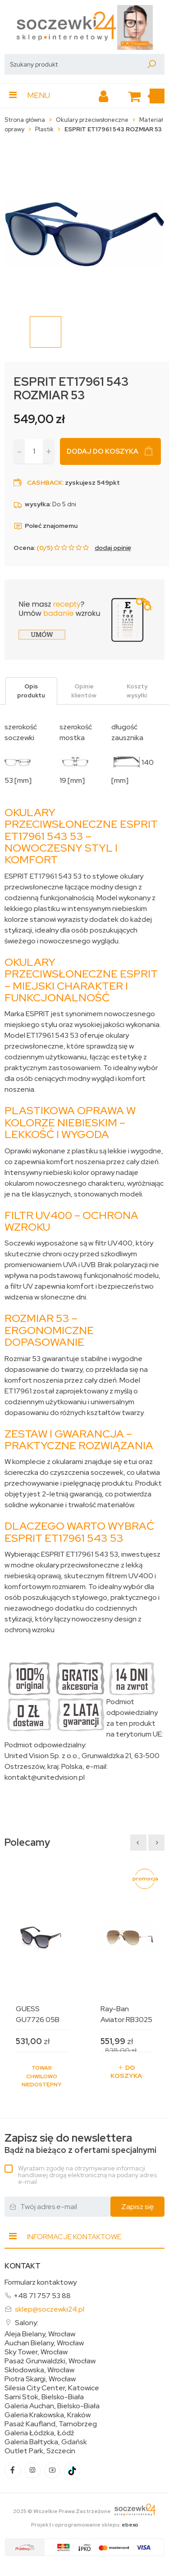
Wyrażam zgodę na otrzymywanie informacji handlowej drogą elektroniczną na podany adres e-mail (87, 2175)
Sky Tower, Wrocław (36, 2352)
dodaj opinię (113, 548)
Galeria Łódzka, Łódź (39, 2433)
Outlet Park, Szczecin (40, 2451)
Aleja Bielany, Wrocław (40, 2334)
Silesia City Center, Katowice (52, 2388)
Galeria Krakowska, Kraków (48, 2415)
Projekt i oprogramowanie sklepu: (84, 2524)
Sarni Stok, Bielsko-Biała (44, 2397)
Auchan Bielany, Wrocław (44, 2343)
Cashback (44, 482)
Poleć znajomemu (46, 526)
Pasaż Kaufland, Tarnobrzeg (51, 2424)
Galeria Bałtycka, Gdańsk (46, 2442)
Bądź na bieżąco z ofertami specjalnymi (80, 2143)
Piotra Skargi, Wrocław (40, 2379)
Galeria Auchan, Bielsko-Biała (52, 2406)
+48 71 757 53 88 (42, 2295)
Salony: (26, 2322)
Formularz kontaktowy (41, 2282)
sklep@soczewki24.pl (49, 2309)
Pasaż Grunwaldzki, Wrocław (50, 2361)
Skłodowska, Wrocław (39, 2370)
